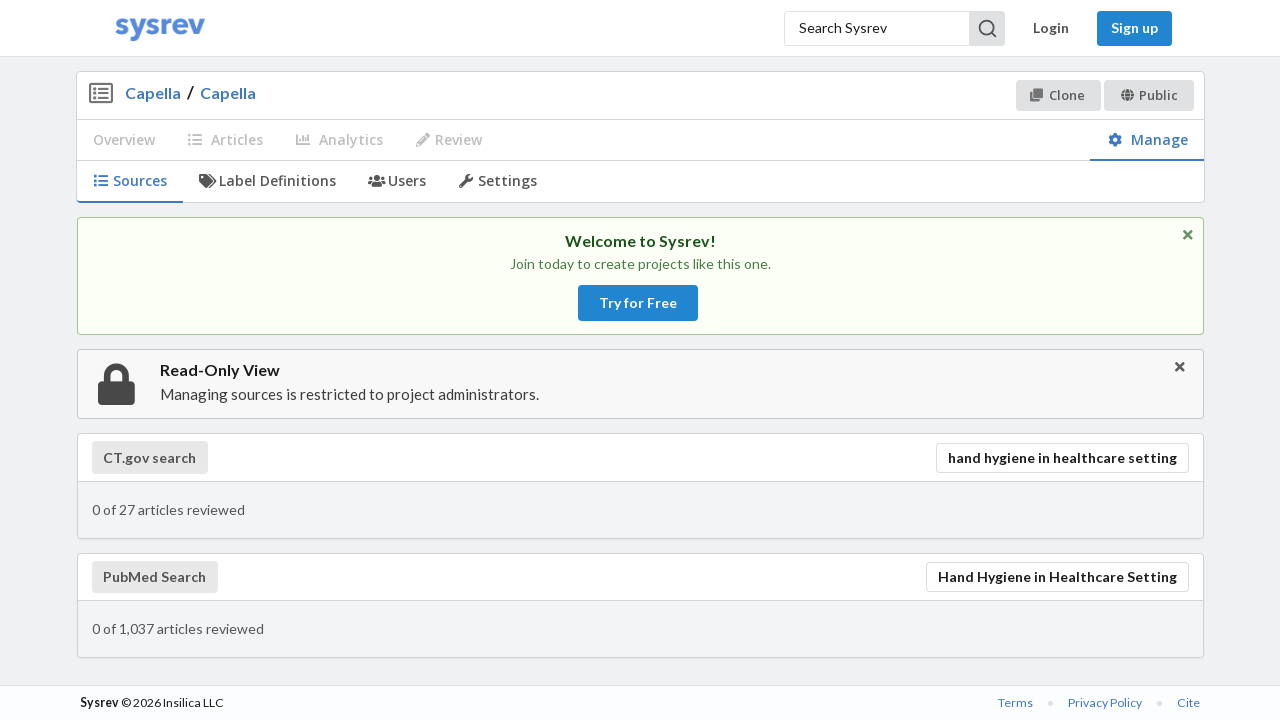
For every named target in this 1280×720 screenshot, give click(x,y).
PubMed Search (154, 577)
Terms (1015, 702)
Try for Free (638, 302)
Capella (153, 92)
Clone (1057, 95)
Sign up (1134, 27)
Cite (1188, 702)
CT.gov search (149, 458)
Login (1051, 27)
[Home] (160, 28)
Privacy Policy (1105, 702)
